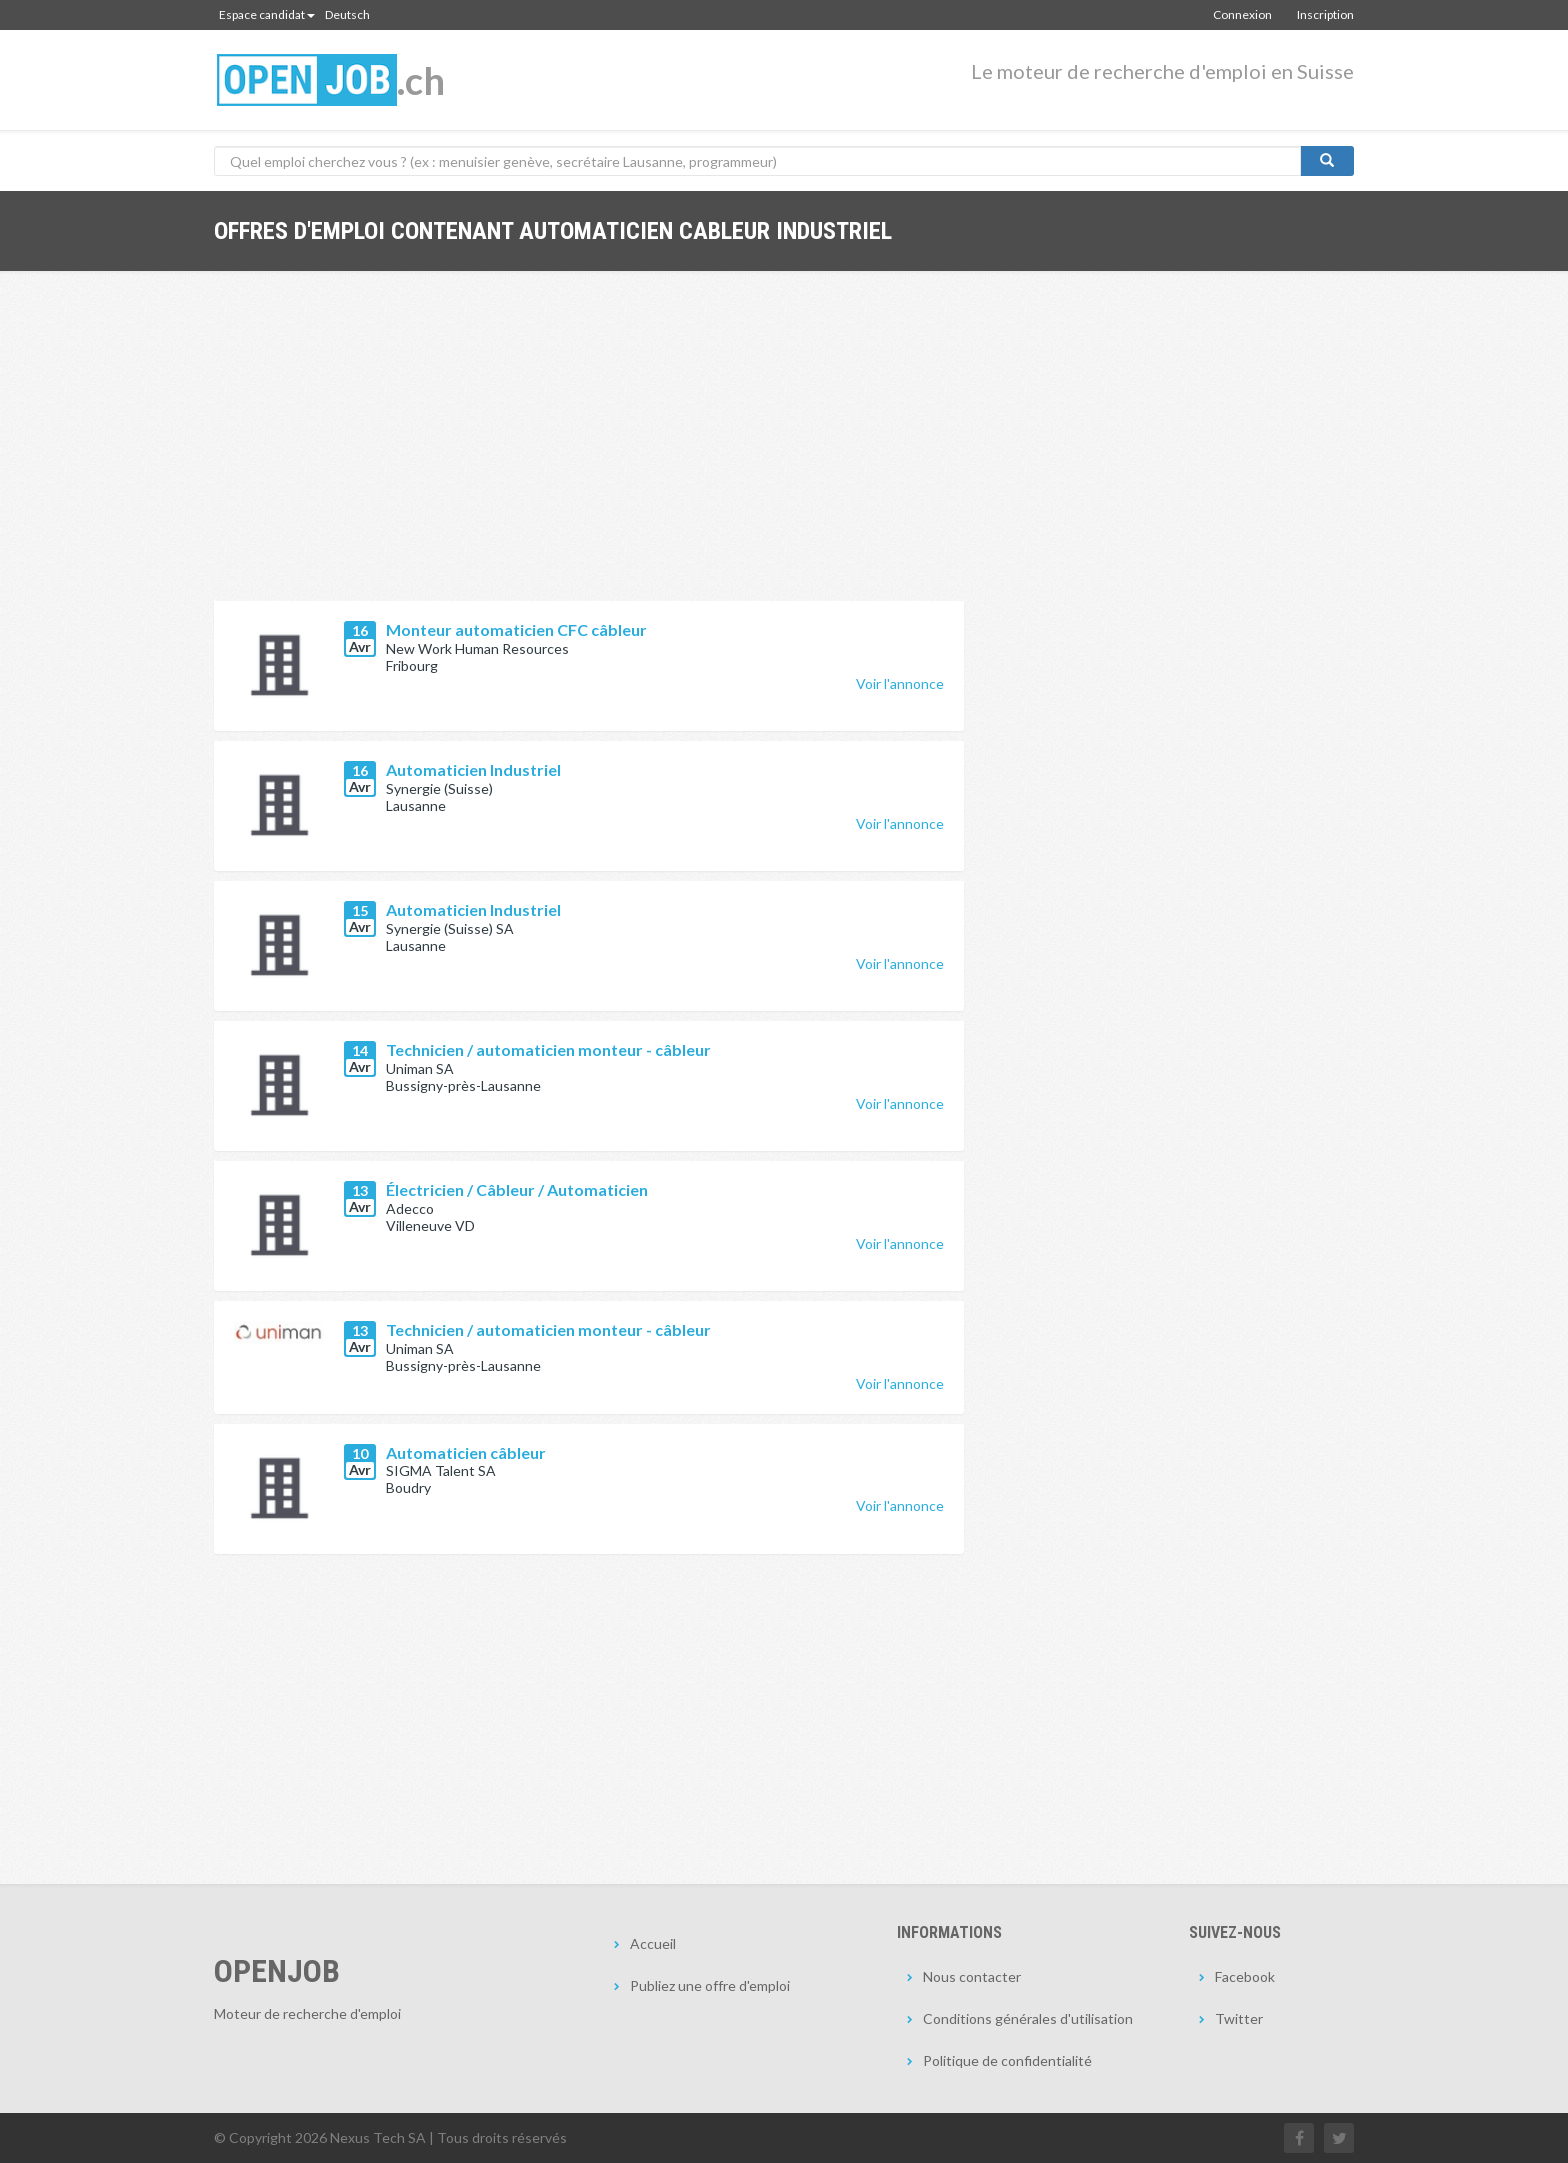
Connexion (1242, 14)
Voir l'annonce (900, 683)
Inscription (1325, 14)
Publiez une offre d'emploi (710, 1985)
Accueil (653, 1943)
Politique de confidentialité (1007, 2060)
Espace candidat (267, 14)
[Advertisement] (589, 451)
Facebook (1245, 1976)
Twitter (1239, 2018)
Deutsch (347, 14)
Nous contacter (972, 1976)
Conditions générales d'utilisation (1028, 2018)
